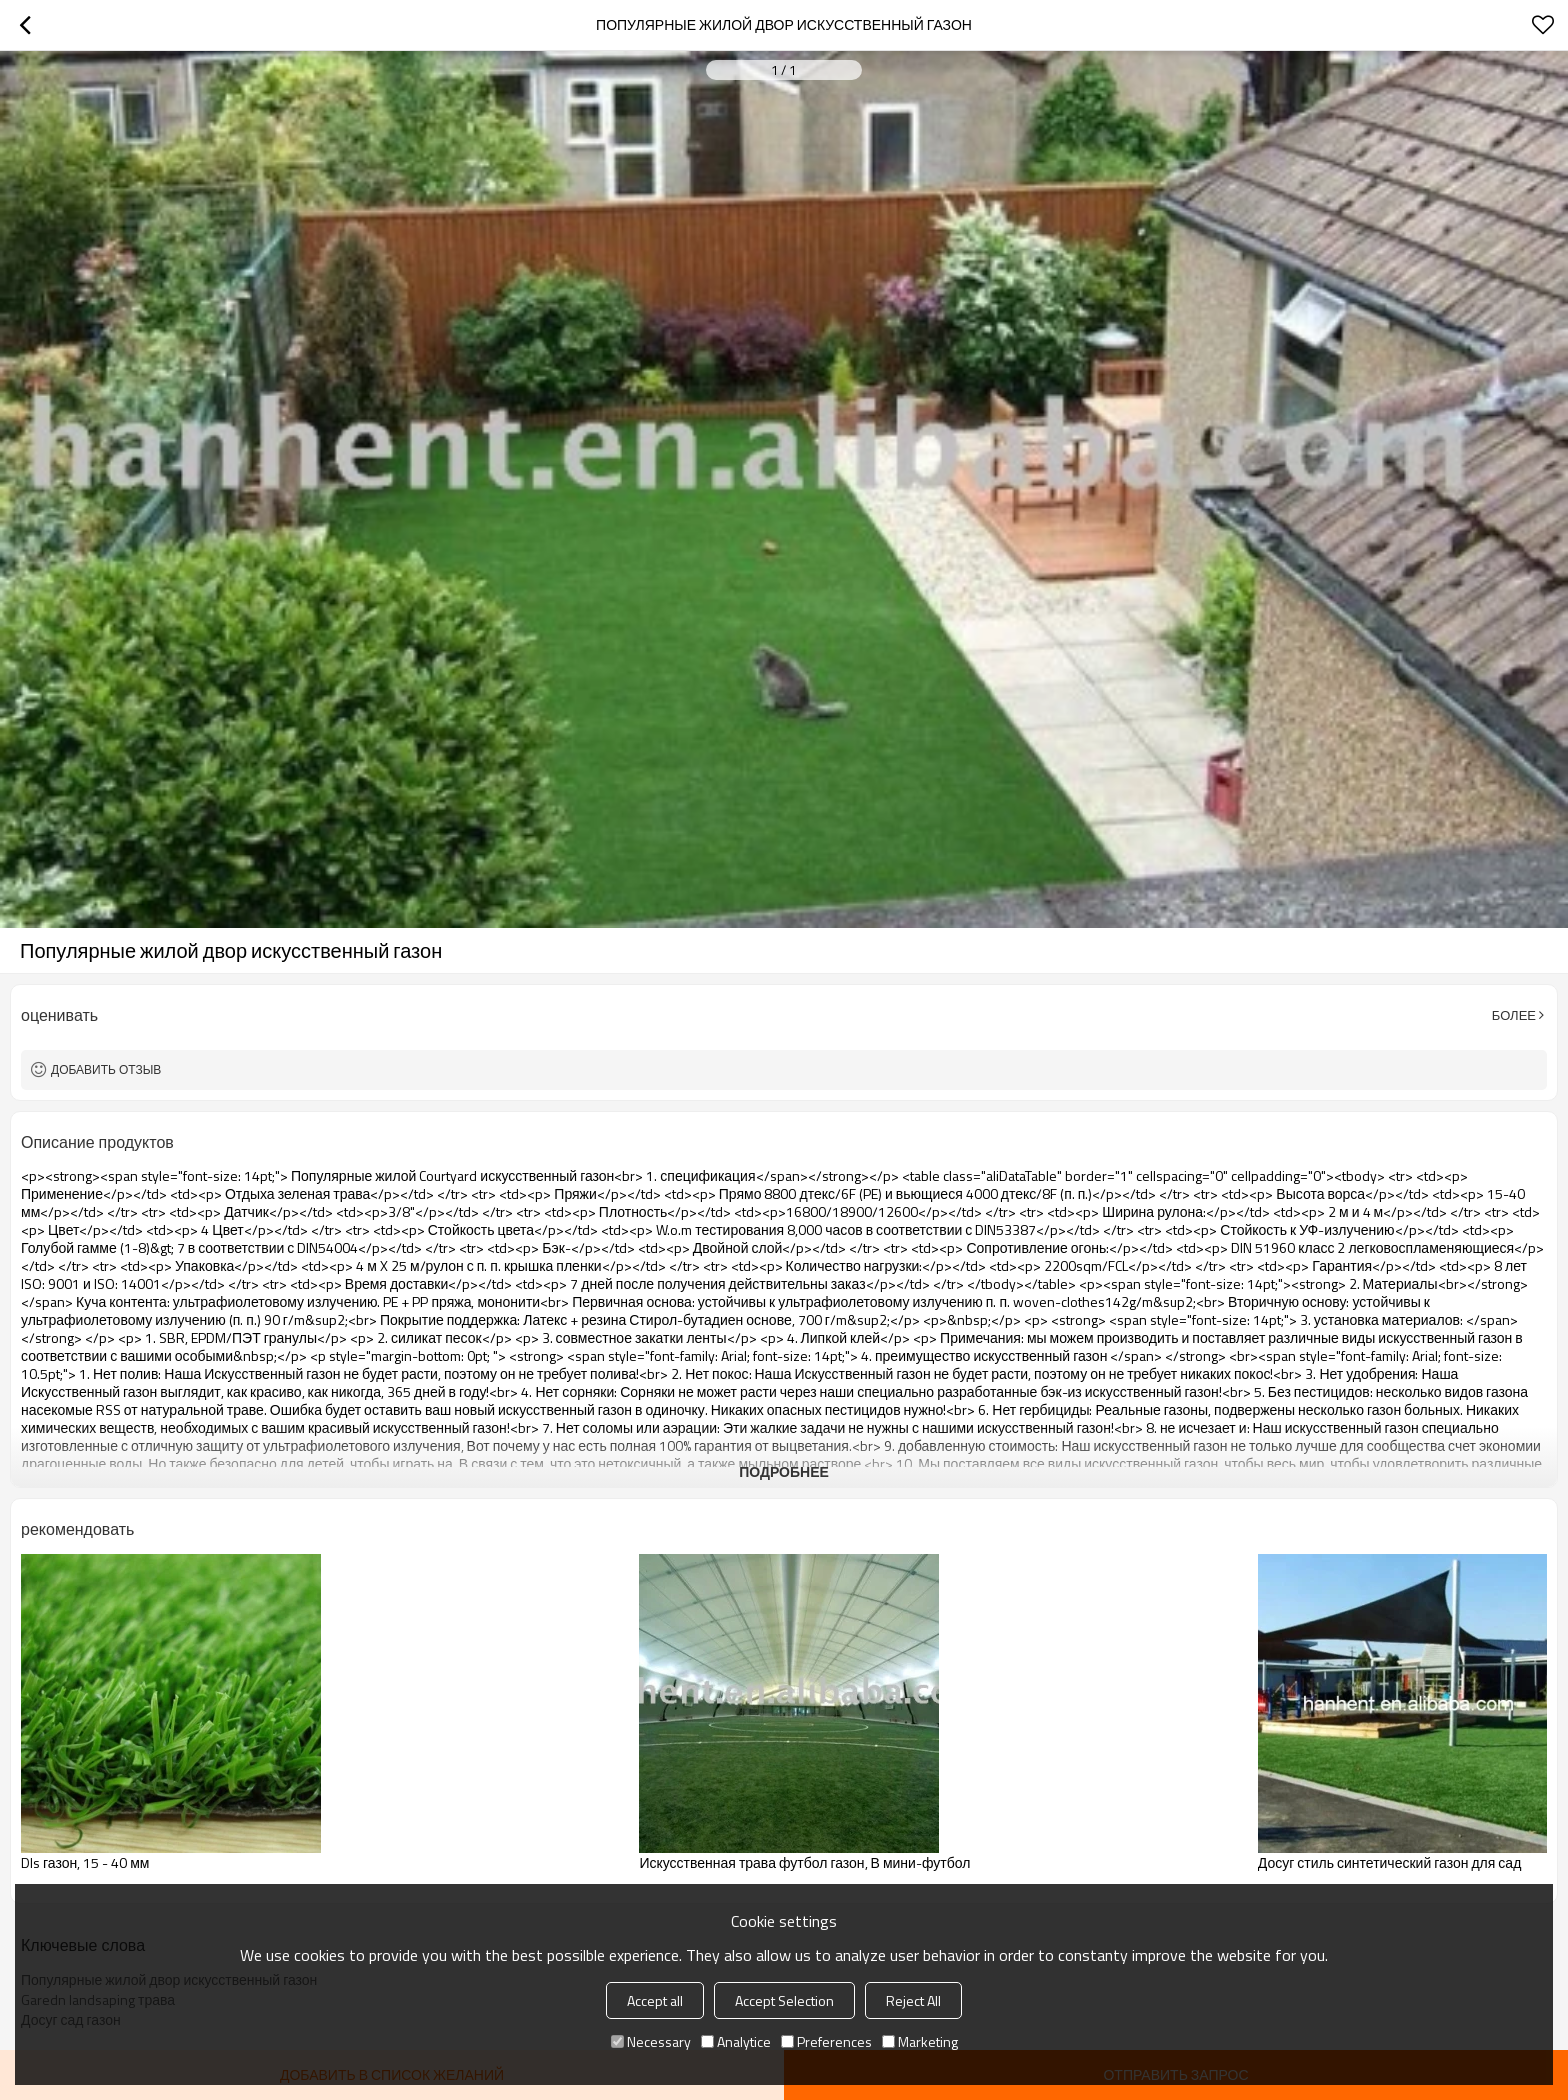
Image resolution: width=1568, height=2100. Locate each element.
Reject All (913, 2000)
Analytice (736, 2041)
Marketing (920, 2041)
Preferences (826, 2041)
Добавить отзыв (106, 1069)
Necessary (651, 2041)
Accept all (655, 2000)
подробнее (784, 1471)
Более (1514, 1015)
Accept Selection (784, 2000)
